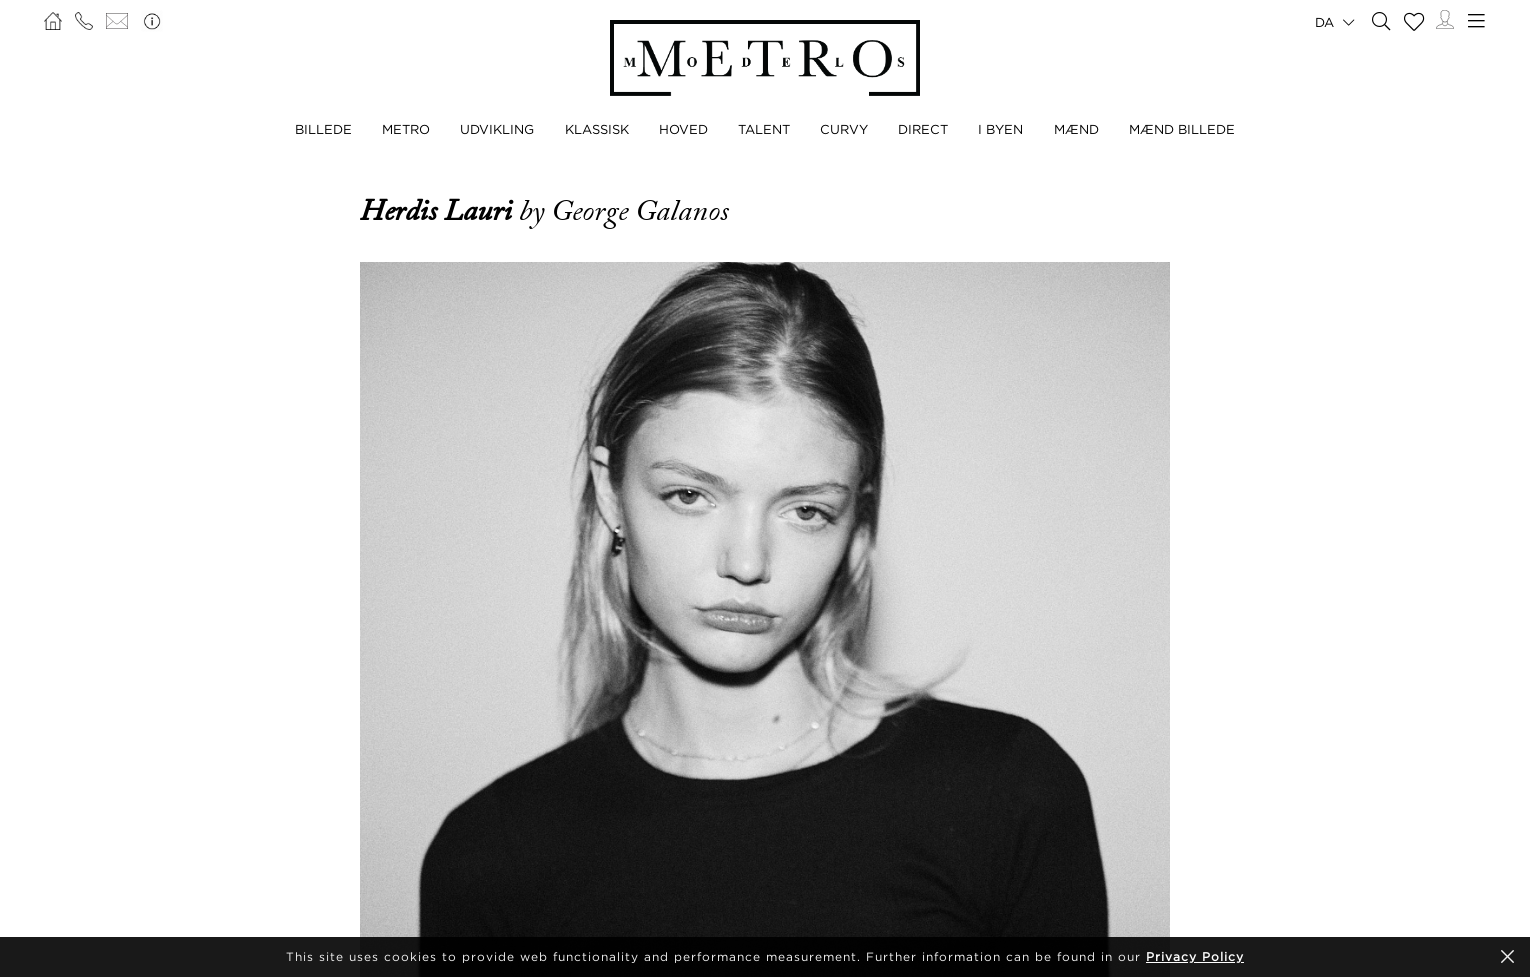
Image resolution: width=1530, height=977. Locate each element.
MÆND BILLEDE (1182, 129)
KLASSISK (597, 129)
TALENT (764, 129)
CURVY (844, 129)
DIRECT (923, 129)
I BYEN (1000, 129)
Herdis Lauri (439, 211)
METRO (406, 129)
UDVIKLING (497, 129)
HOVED (683, 129)
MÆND (1076, 129)
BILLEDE (323, 129)
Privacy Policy (1195, 956)
